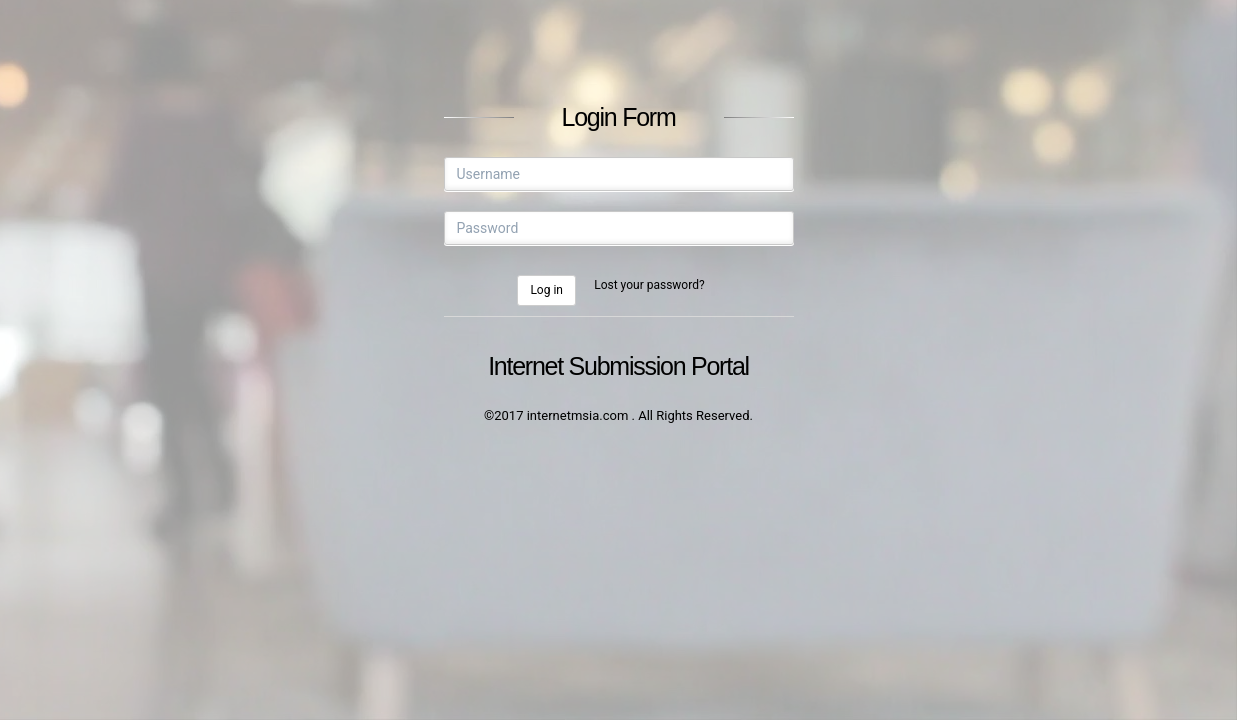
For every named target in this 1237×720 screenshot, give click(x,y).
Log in (546, 290)
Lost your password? (649, 285)
